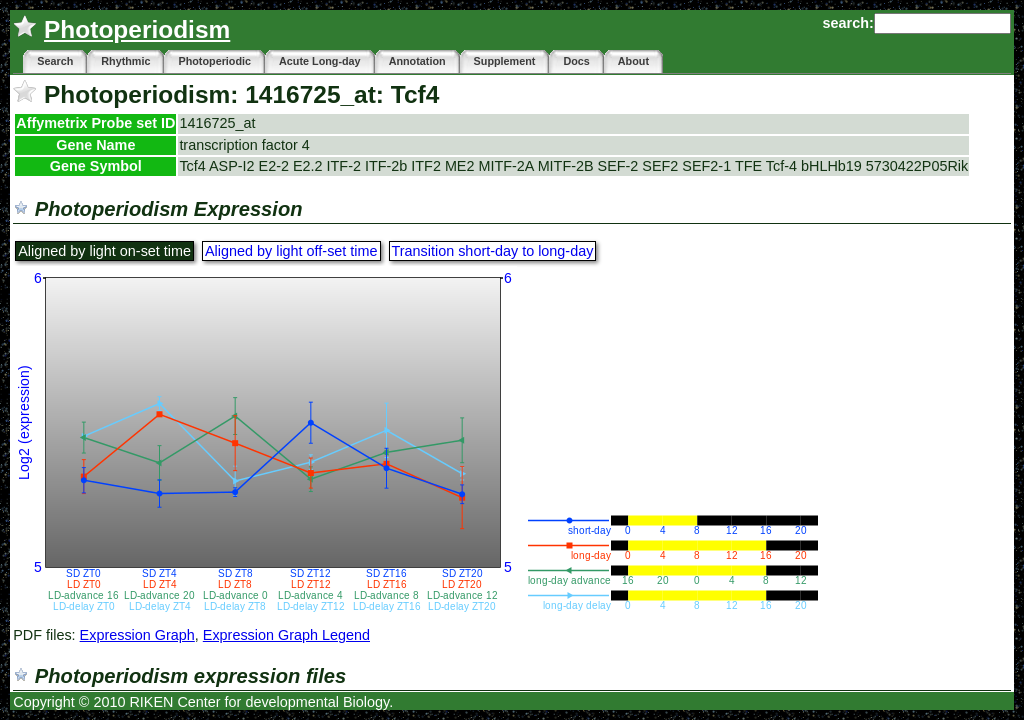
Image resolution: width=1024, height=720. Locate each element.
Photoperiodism (137, 29)
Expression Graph (137, 635)
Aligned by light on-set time (104, 251)
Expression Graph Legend (286, 635)
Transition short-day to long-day (493, 251)
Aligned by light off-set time (291, 251)
